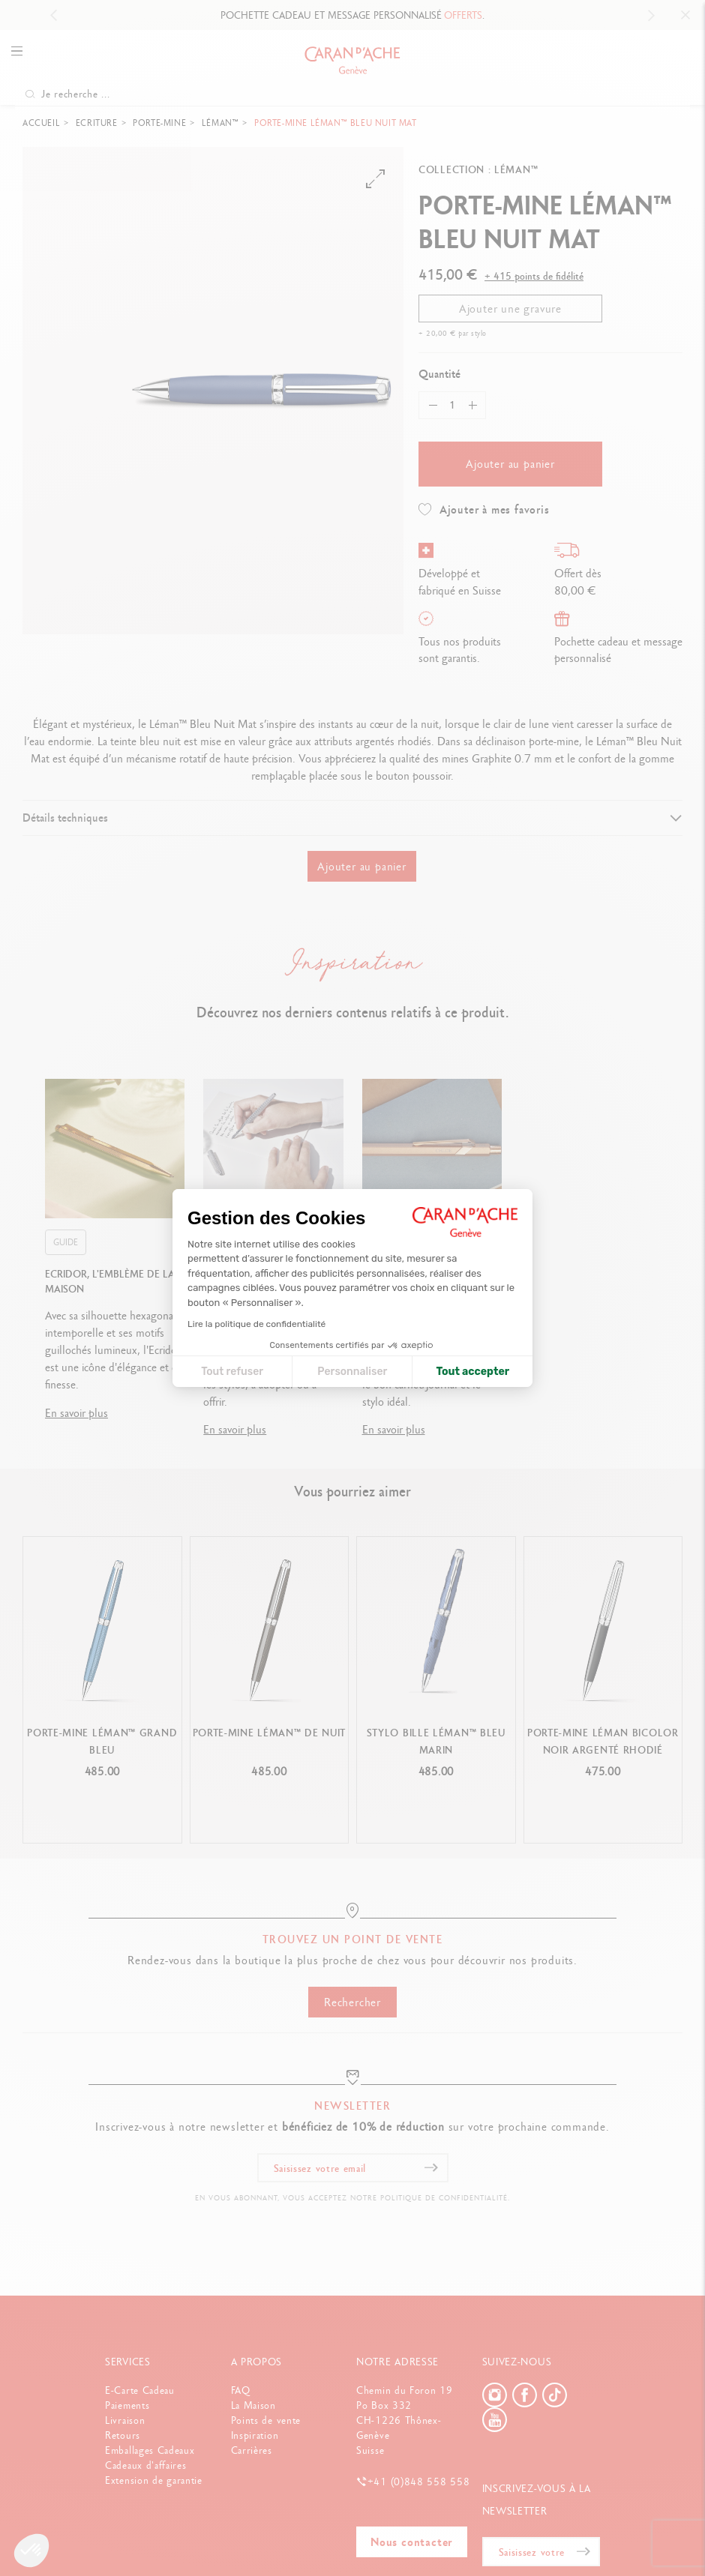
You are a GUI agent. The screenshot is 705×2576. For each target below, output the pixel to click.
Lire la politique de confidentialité (257, 1324)
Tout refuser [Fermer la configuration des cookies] (232, 1371)
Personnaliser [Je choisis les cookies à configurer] (352, 1371)
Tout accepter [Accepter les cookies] (472, 1371)
